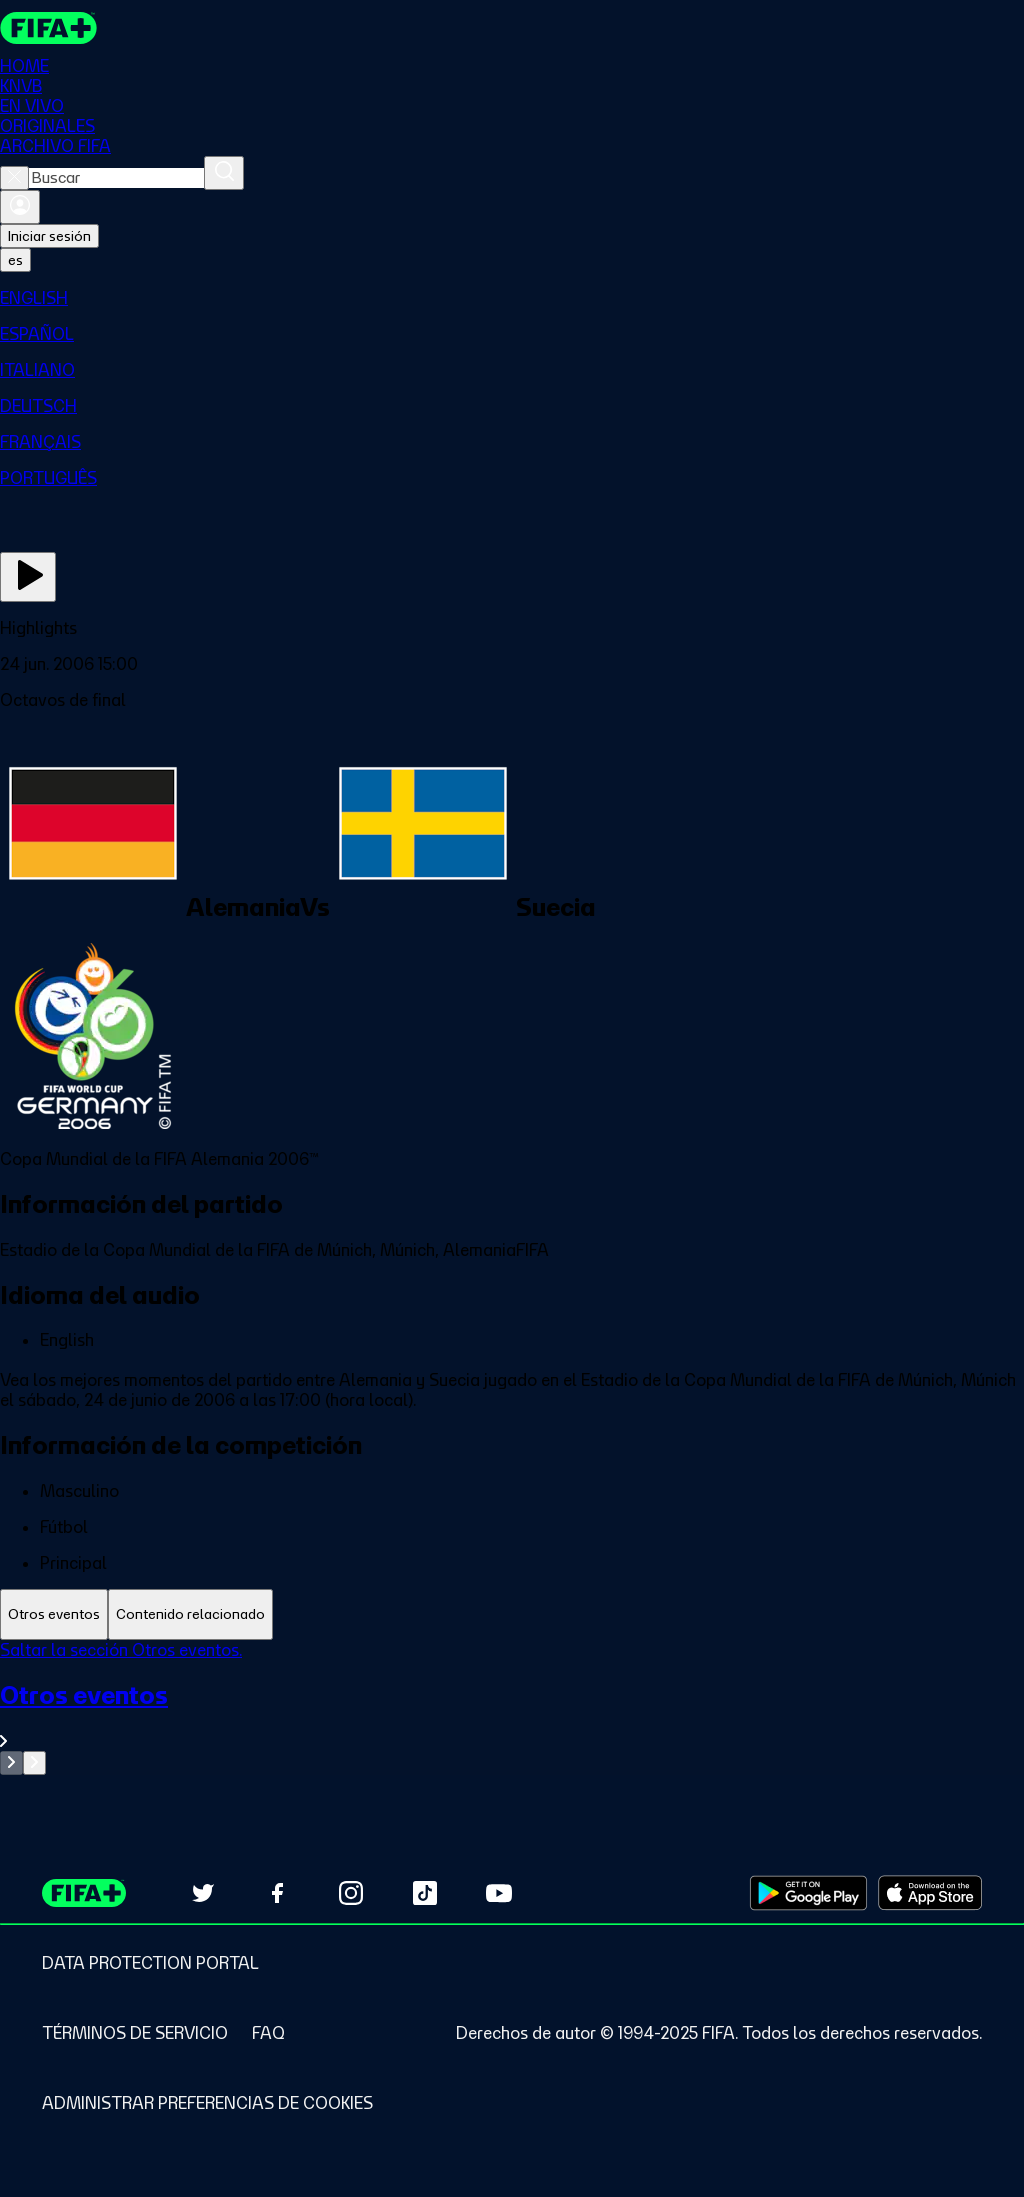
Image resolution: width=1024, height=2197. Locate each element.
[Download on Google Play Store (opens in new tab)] (808, 1893)
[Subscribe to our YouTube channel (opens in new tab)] (499, 1893)
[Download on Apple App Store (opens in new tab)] (930, 1893)
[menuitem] (512, 298)
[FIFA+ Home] (48, 28)
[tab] (54, 1614)
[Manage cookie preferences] (207, 2103)
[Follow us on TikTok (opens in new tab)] (425, 1893)
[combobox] (116, 178)
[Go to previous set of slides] (11, 1763)
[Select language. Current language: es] (15, 260)
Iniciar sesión (49, 236)
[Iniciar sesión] (20, 207)
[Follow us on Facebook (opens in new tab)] (277, 1893)
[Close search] (14, 178)
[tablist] (512, 1614)
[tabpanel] (512, 1707)
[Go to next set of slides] (34, 1763)
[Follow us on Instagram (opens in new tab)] (351, 1893)
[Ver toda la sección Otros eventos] (512, 1715)
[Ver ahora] (28, 577)
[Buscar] (224, 173)
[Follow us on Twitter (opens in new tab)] (203, 1893)
